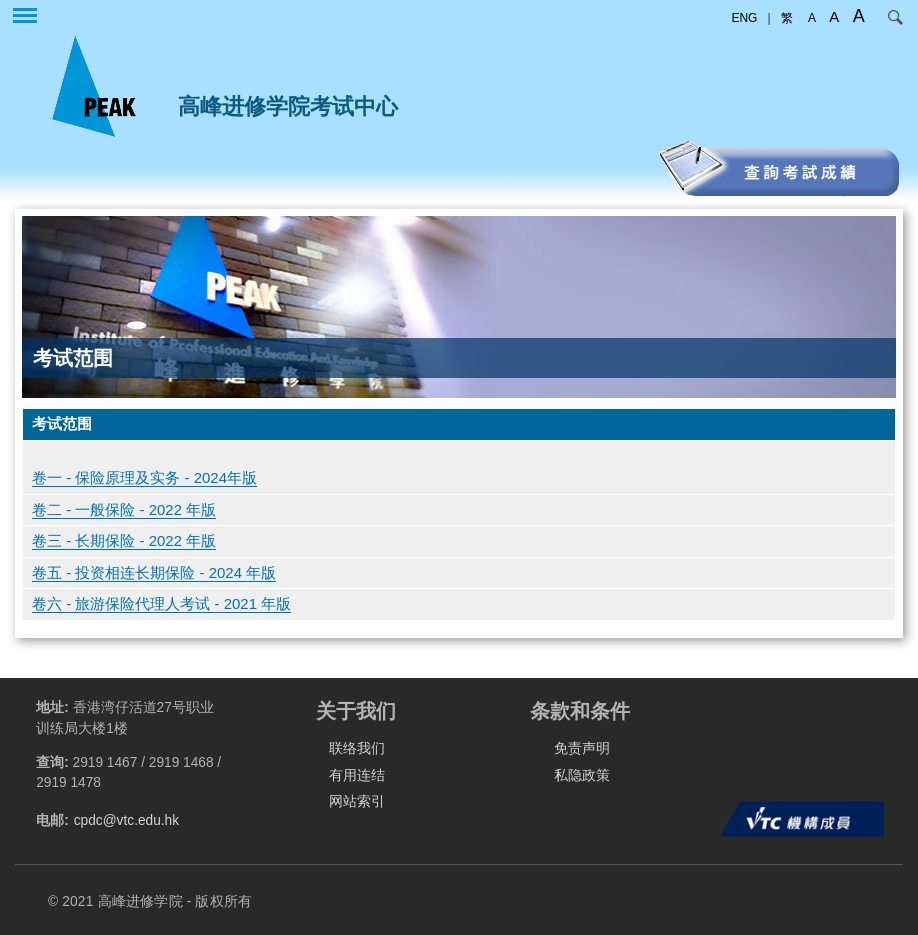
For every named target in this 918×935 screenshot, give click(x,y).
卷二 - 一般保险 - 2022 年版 (124, 509)
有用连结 (357, 775)
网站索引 (357, 801)
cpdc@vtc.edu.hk (126, 820)
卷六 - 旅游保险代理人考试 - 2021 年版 (161, 603)
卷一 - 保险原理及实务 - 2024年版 (144, 477)
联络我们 (357, 748)
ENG (744, 18)
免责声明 (582, 748)
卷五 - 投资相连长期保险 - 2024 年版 (154, 572)
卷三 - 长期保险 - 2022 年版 (124, 540)
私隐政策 (582, 775)
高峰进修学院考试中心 (288, 106)
